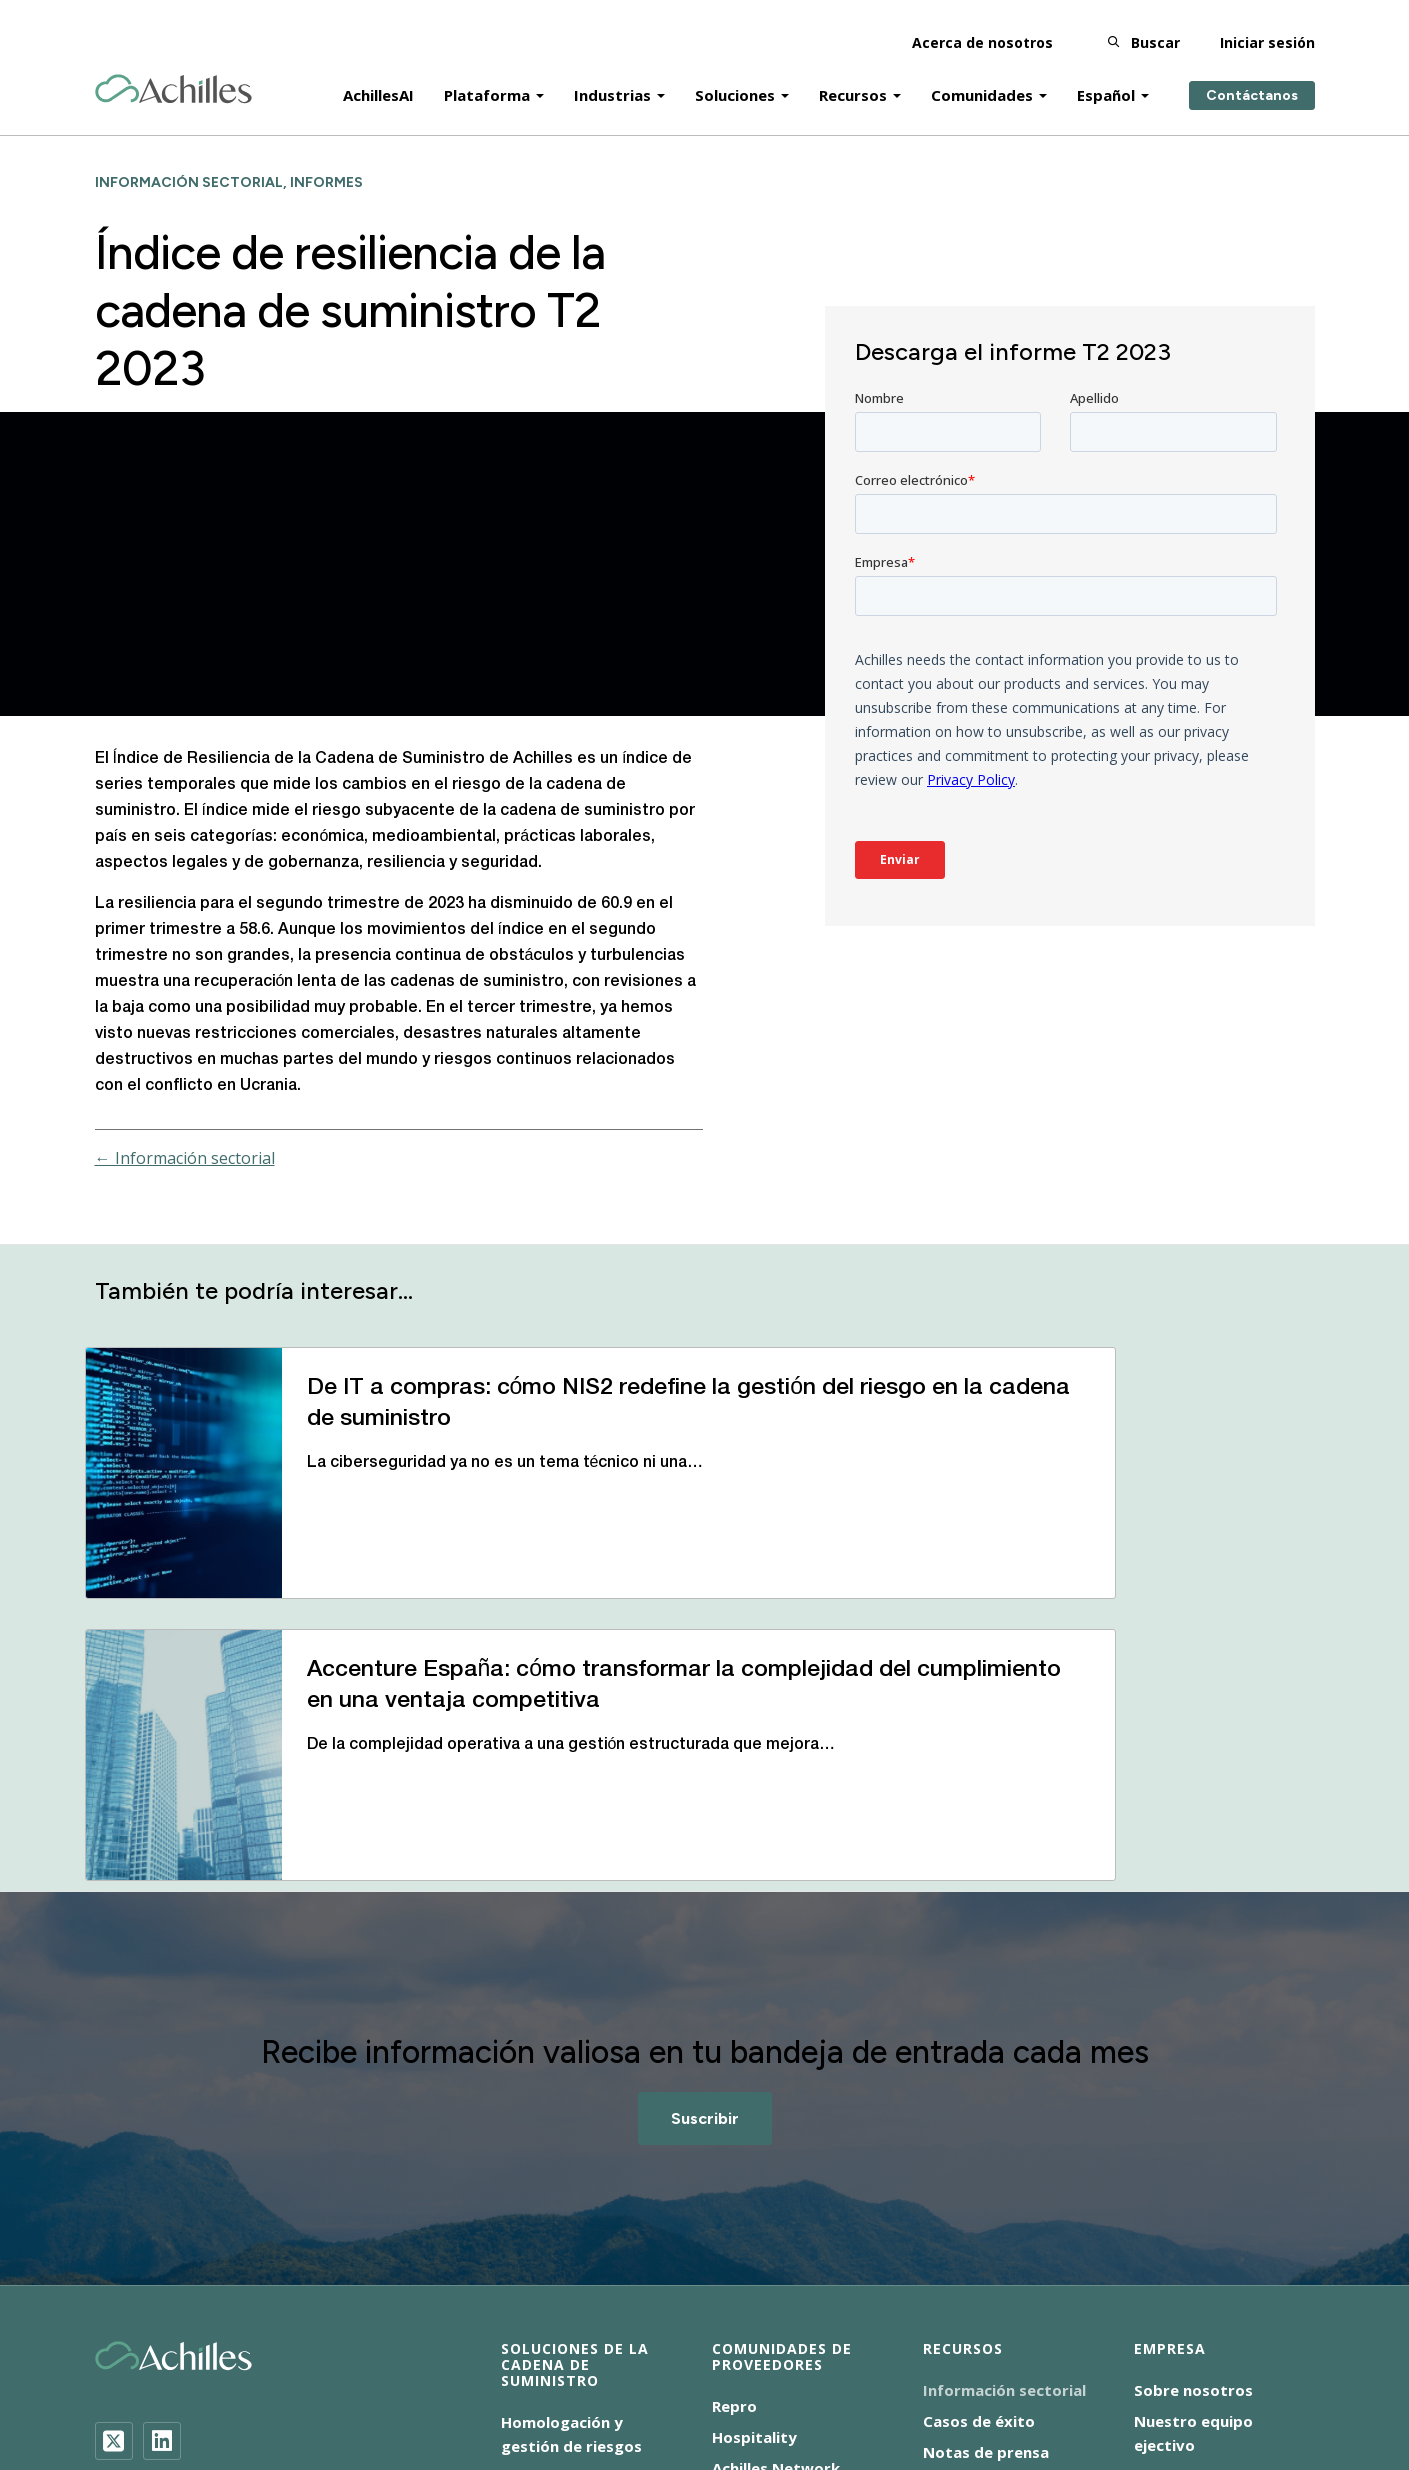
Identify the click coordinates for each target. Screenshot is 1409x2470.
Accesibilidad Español (167, 2381)
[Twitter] (114, 2190)
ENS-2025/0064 (634, 2381)
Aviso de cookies (327, 2381)
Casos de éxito (979, 2170)
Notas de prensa (986, 2201)
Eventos (953, 2232)
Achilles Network (776, 2217)
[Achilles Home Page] (173, 76)
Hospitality (754, 2186)
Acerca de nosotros (982, 29)
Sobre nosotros (1193, 2139)
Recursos (853, 82)
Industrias (612, 82)
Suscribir (705, 1867)
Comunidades (982, 82)
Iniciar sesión (1267, 29)
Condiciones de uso (786, 2381)
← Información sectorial (185, 1158)
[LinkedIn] (162, 2190)
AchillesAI (378, 82)
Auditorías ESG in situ (581, 2281)
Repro (734, 2155)
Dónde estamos (1193, 2225)
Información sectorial (1004, 2139)
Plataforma (487, 82)
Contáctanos (1252, 82)
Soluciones (735, 82)
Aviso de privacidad (481, 2381)
